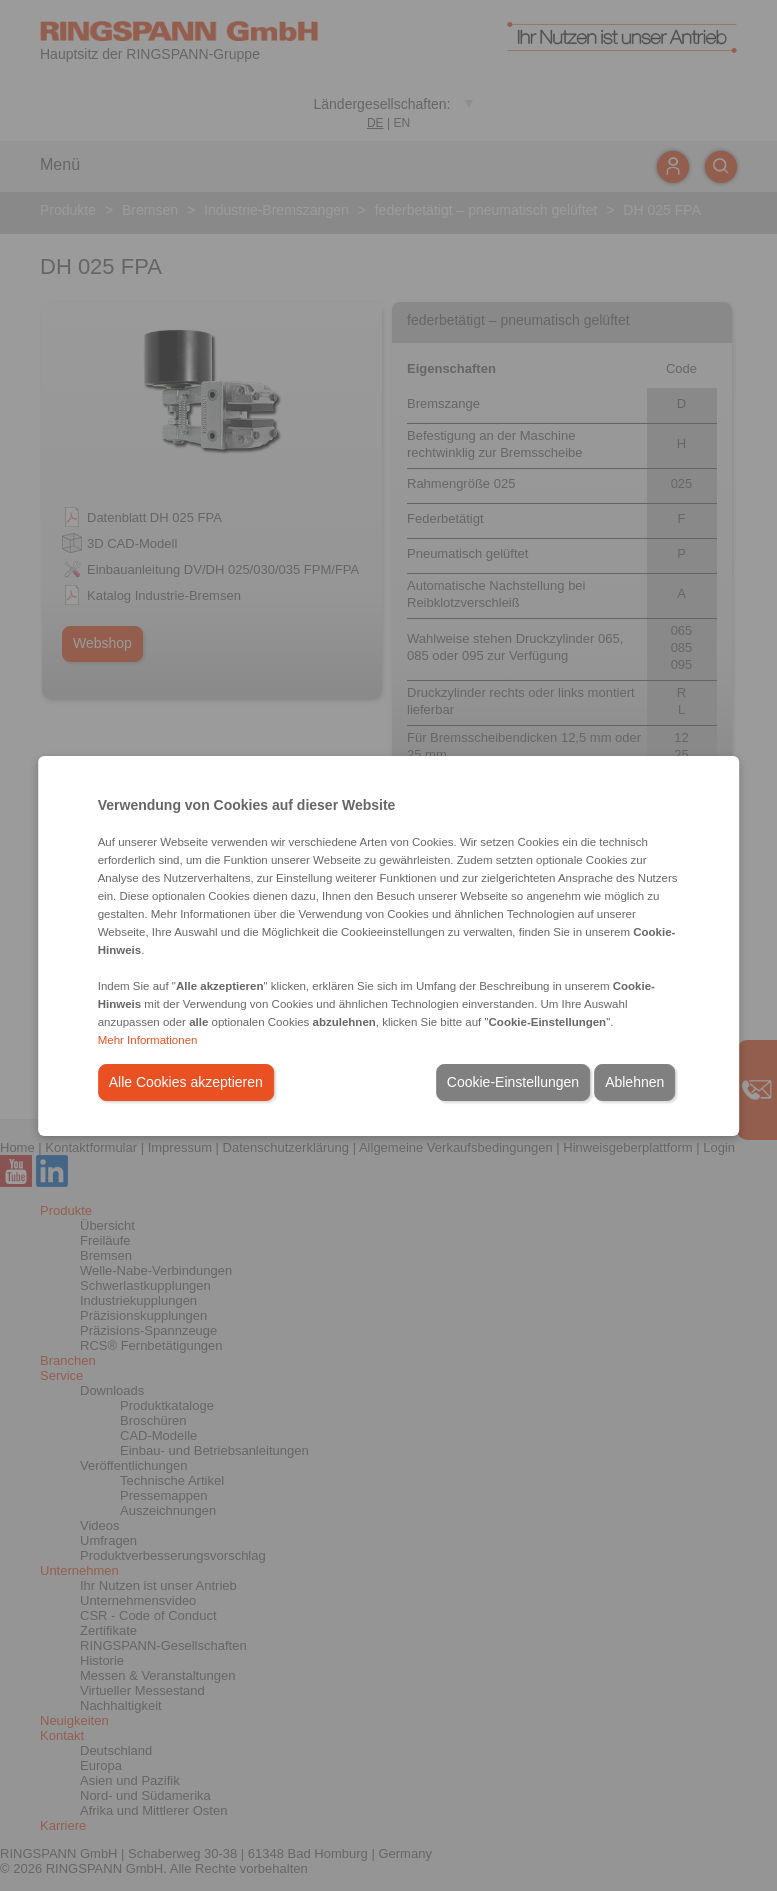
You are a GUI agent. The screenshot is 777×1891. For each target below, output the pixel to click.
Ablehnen (634, 1082)
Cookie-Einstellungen (513, 1082)
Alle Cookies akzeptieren (186, 1082)
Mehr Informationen (148, 1040)
